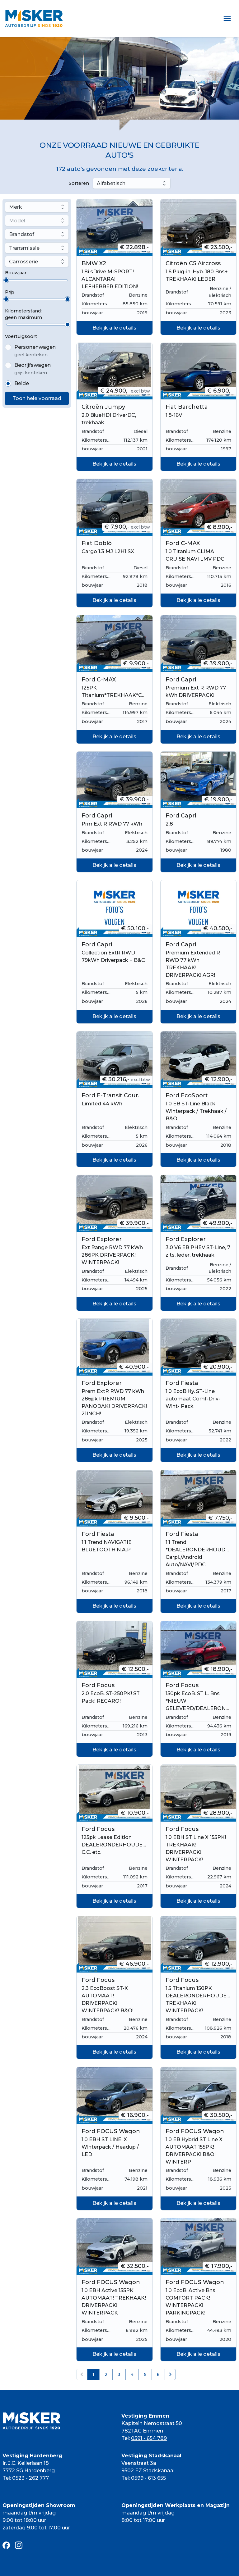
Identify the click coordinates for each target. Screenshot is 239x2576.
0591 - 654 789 (149, 2438)
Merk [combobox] (15, 207)
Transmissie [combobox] (24, 248)
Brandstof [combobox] (21, 234)
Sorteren (79, 183)
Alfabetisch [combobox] (111, 183)
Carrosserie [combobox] (23, 262)
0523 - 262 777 (30, 2478)
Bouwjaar (15, 272)
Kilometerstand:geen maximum (23, 314)
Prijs (10, 292)
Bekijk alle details (114, 328)
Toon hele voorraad (36, 398)
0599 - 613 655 (148, 2478)
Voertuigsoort (21, 336)
